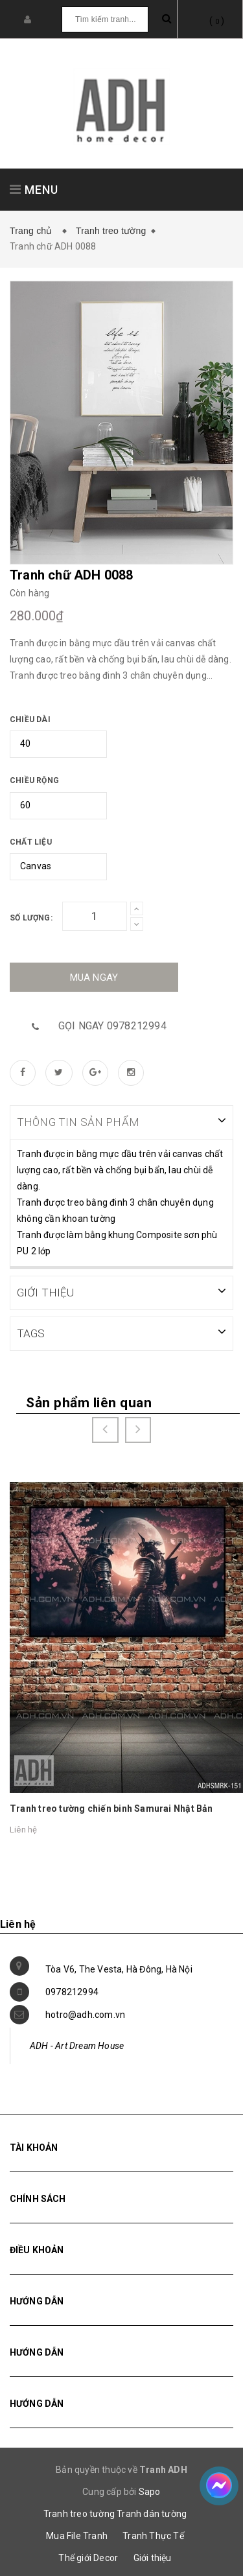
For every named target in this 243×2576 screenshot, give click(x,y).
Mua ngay (94, 977)
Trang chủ (34, 231)
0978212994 (71, 1990)
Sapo (150, 2490)
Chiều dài (30, 719)
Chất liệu (31, 842)
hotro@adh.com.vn (85, 2013)
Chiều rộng (34, 780)
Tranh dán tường (152, 2512)
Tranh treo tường (111, 231)
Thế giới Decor (88, 2556)
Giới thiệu (152, 2556)
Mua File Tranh (77, 2534)
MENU (34, 190)
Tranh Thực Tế (153, 2534)
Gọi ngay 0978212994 (112, 1026)
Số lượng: (31, 917)
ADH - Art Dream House (77, 2044)
